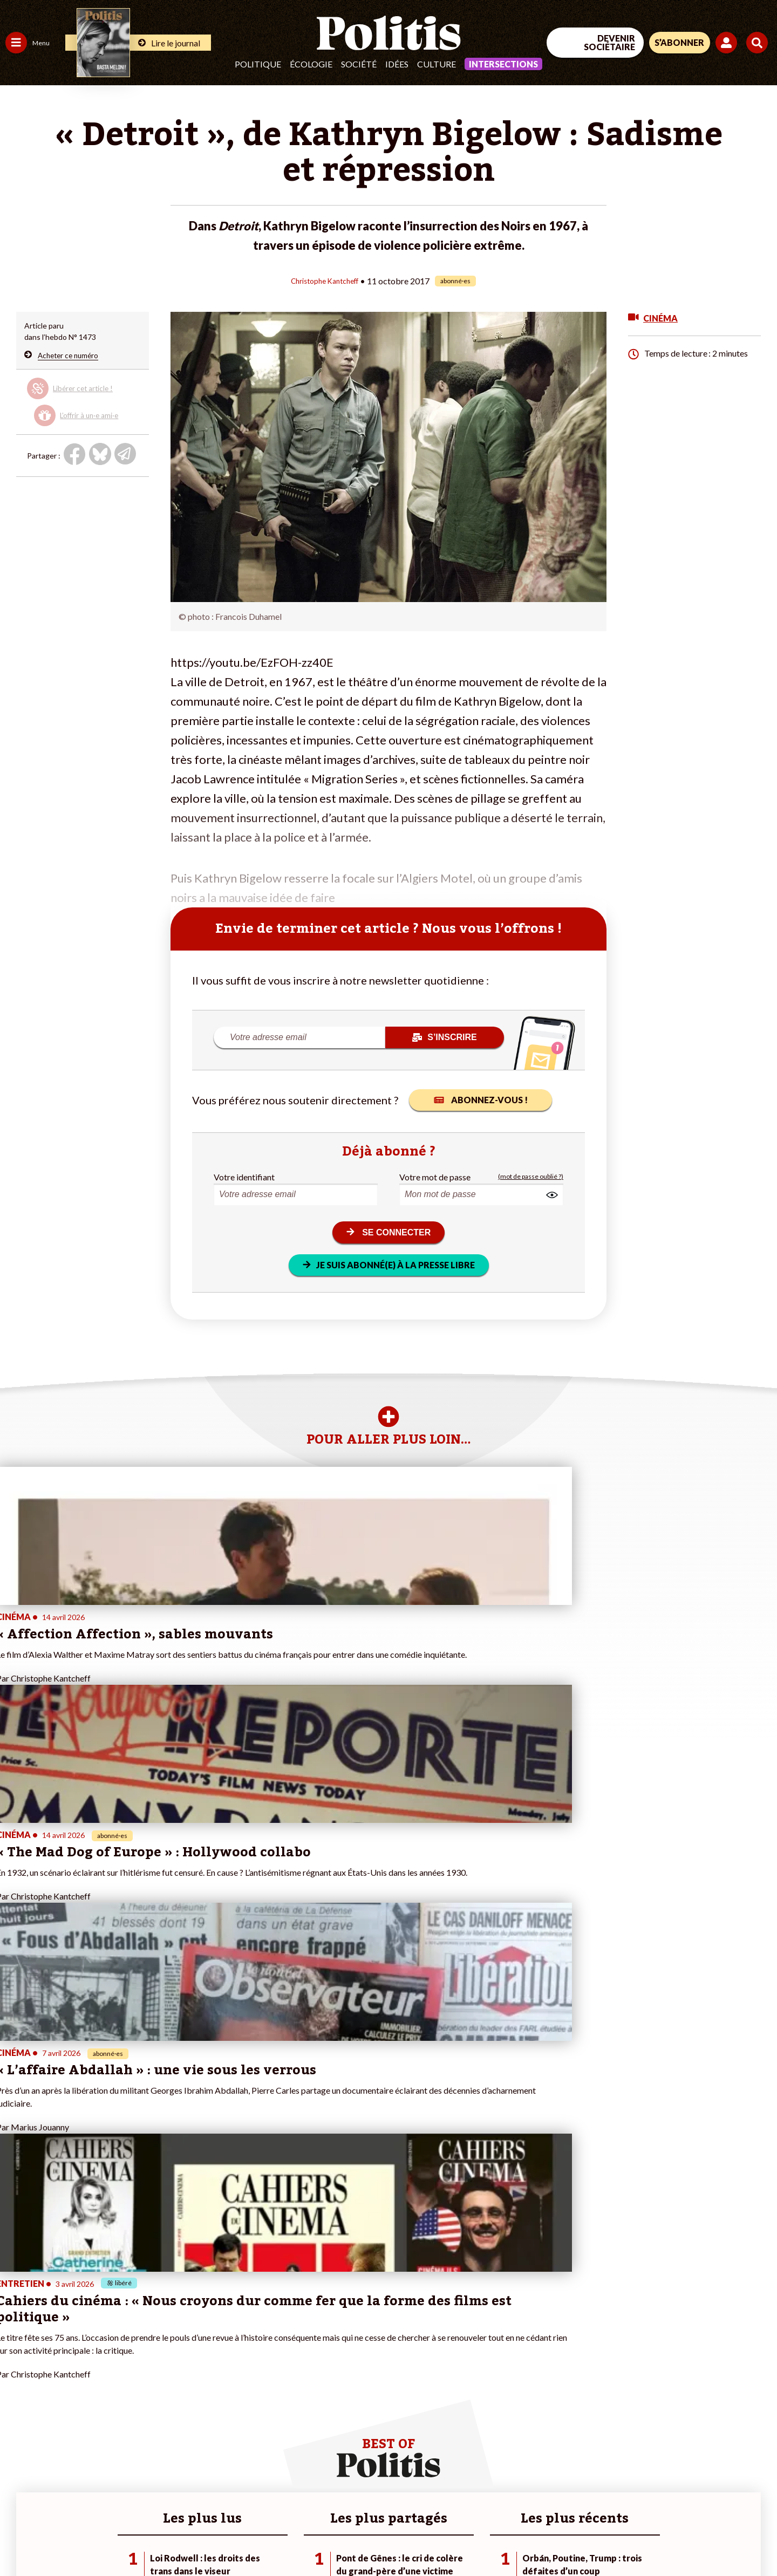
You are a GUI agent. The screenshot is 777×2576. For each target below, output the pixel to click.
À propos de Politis (123, 2424)
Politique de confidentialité (319, 2538)
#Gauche (191, 2379)
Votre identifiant (244, 1176)
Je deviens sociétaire (126, 2379)
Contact (20, 2538)
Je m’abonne (112, 2390)
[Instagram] (741, 2487)
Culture (436, 64)
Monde (17, 2424)
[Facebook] (640, 2487)
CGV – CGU (236, 2538)
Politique (258, 64)
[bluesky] (673, 2487)
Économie (61, 2368)
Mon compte (112, 2436)
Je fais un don (114, 2368)
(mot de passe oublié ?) (530, 1176)
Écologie (311, 64)
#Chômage (194, 2402)
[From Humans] (653, 2512)
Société (359, 64)
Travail (56, 2356)
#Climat (189, 2356)
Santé (55, 2390)
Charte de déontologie (161, 2538)
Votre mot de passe (435, 1176)
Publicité (396, 2538)
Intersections (503, 64)
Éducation (62, 2379)
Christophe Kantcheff (324, 280)
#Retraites (194, 2390)
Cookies (439, 2538)
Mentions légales (78, 2538)
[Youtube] (707, 2487)
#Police (188, 2368)
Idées (396, 64)
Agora (15, 2356)
